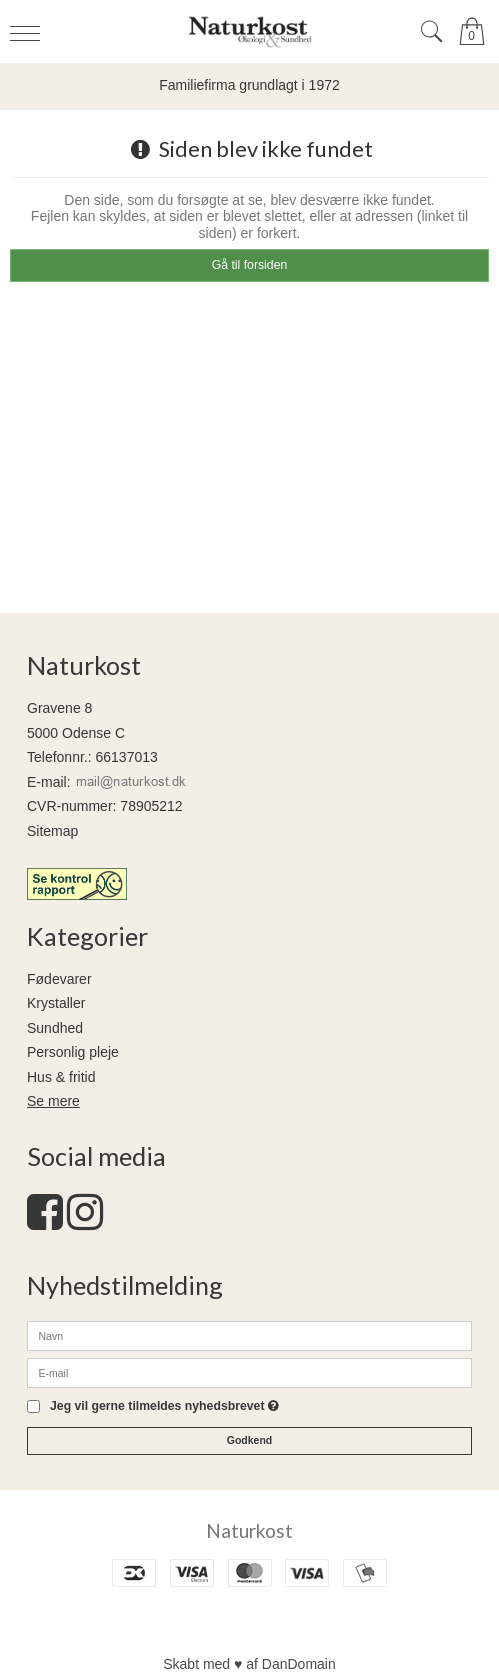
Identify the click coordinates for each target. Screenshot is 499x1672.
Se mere (53, 1101)
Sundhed (55, 1028)
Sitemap (52, 831)
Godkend (250, 1440)
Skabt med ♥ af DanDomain (249, 1664)
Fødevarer (59, 979)
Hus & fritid (61, 1077)
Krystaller (56, 1003)
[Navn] (249, 1334)
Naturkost (249, 1530)
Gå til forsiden (250, 265)
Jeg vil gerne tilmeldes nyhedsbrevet (164, 1406)
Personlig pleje (73, 1052)
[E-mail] (249, 1371)
